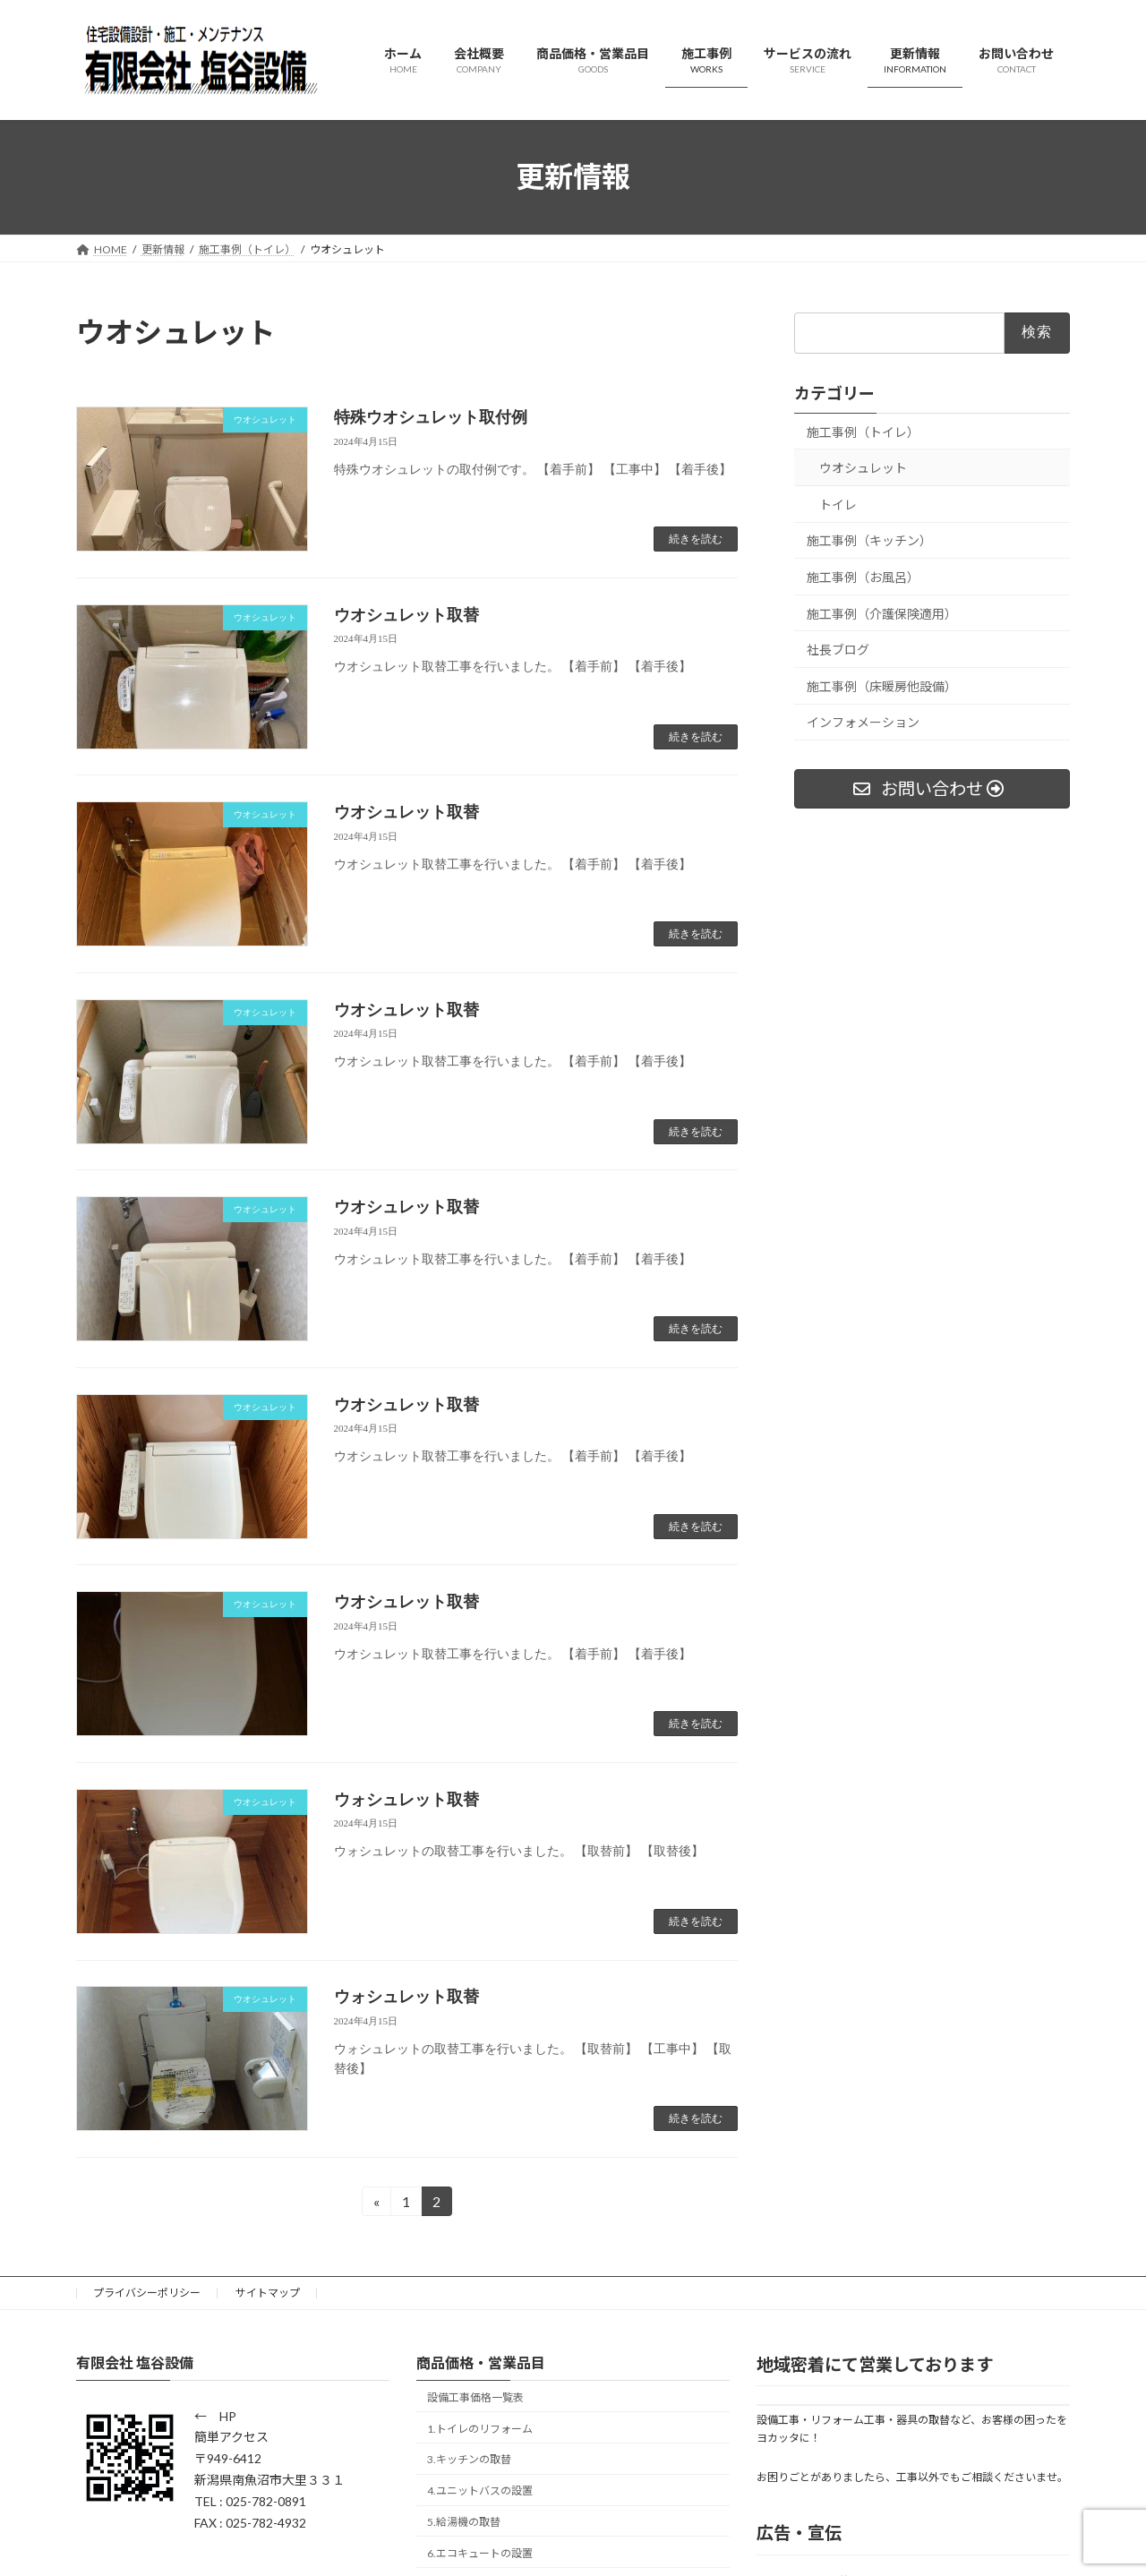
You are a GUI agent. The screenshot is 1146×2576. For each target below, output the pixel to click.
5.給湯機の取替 (463, 2522)
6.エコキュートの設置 (480, 2553)
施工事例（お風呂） (863, 577)
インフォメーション (863, 722)
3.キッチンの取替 (469, 2459)
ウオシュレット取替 (406, 615)
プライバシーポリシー (147, 2292)
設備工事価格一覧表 (475, 2397)
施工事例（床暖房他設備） (882, 685)
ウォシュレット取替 (406, 1800)
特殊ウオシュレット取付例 (430, 417)
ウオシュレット (863, 467)
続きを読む (696, 539)
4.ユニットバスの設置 (480, 2490)
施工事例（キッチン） (869, 540)
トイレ (838, 503)
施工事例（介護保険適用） (882, 612)
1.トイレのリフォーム (480, 2428)
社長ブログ (838, 649)
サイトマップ (267, 2292)
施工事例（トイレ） (863, 431)
